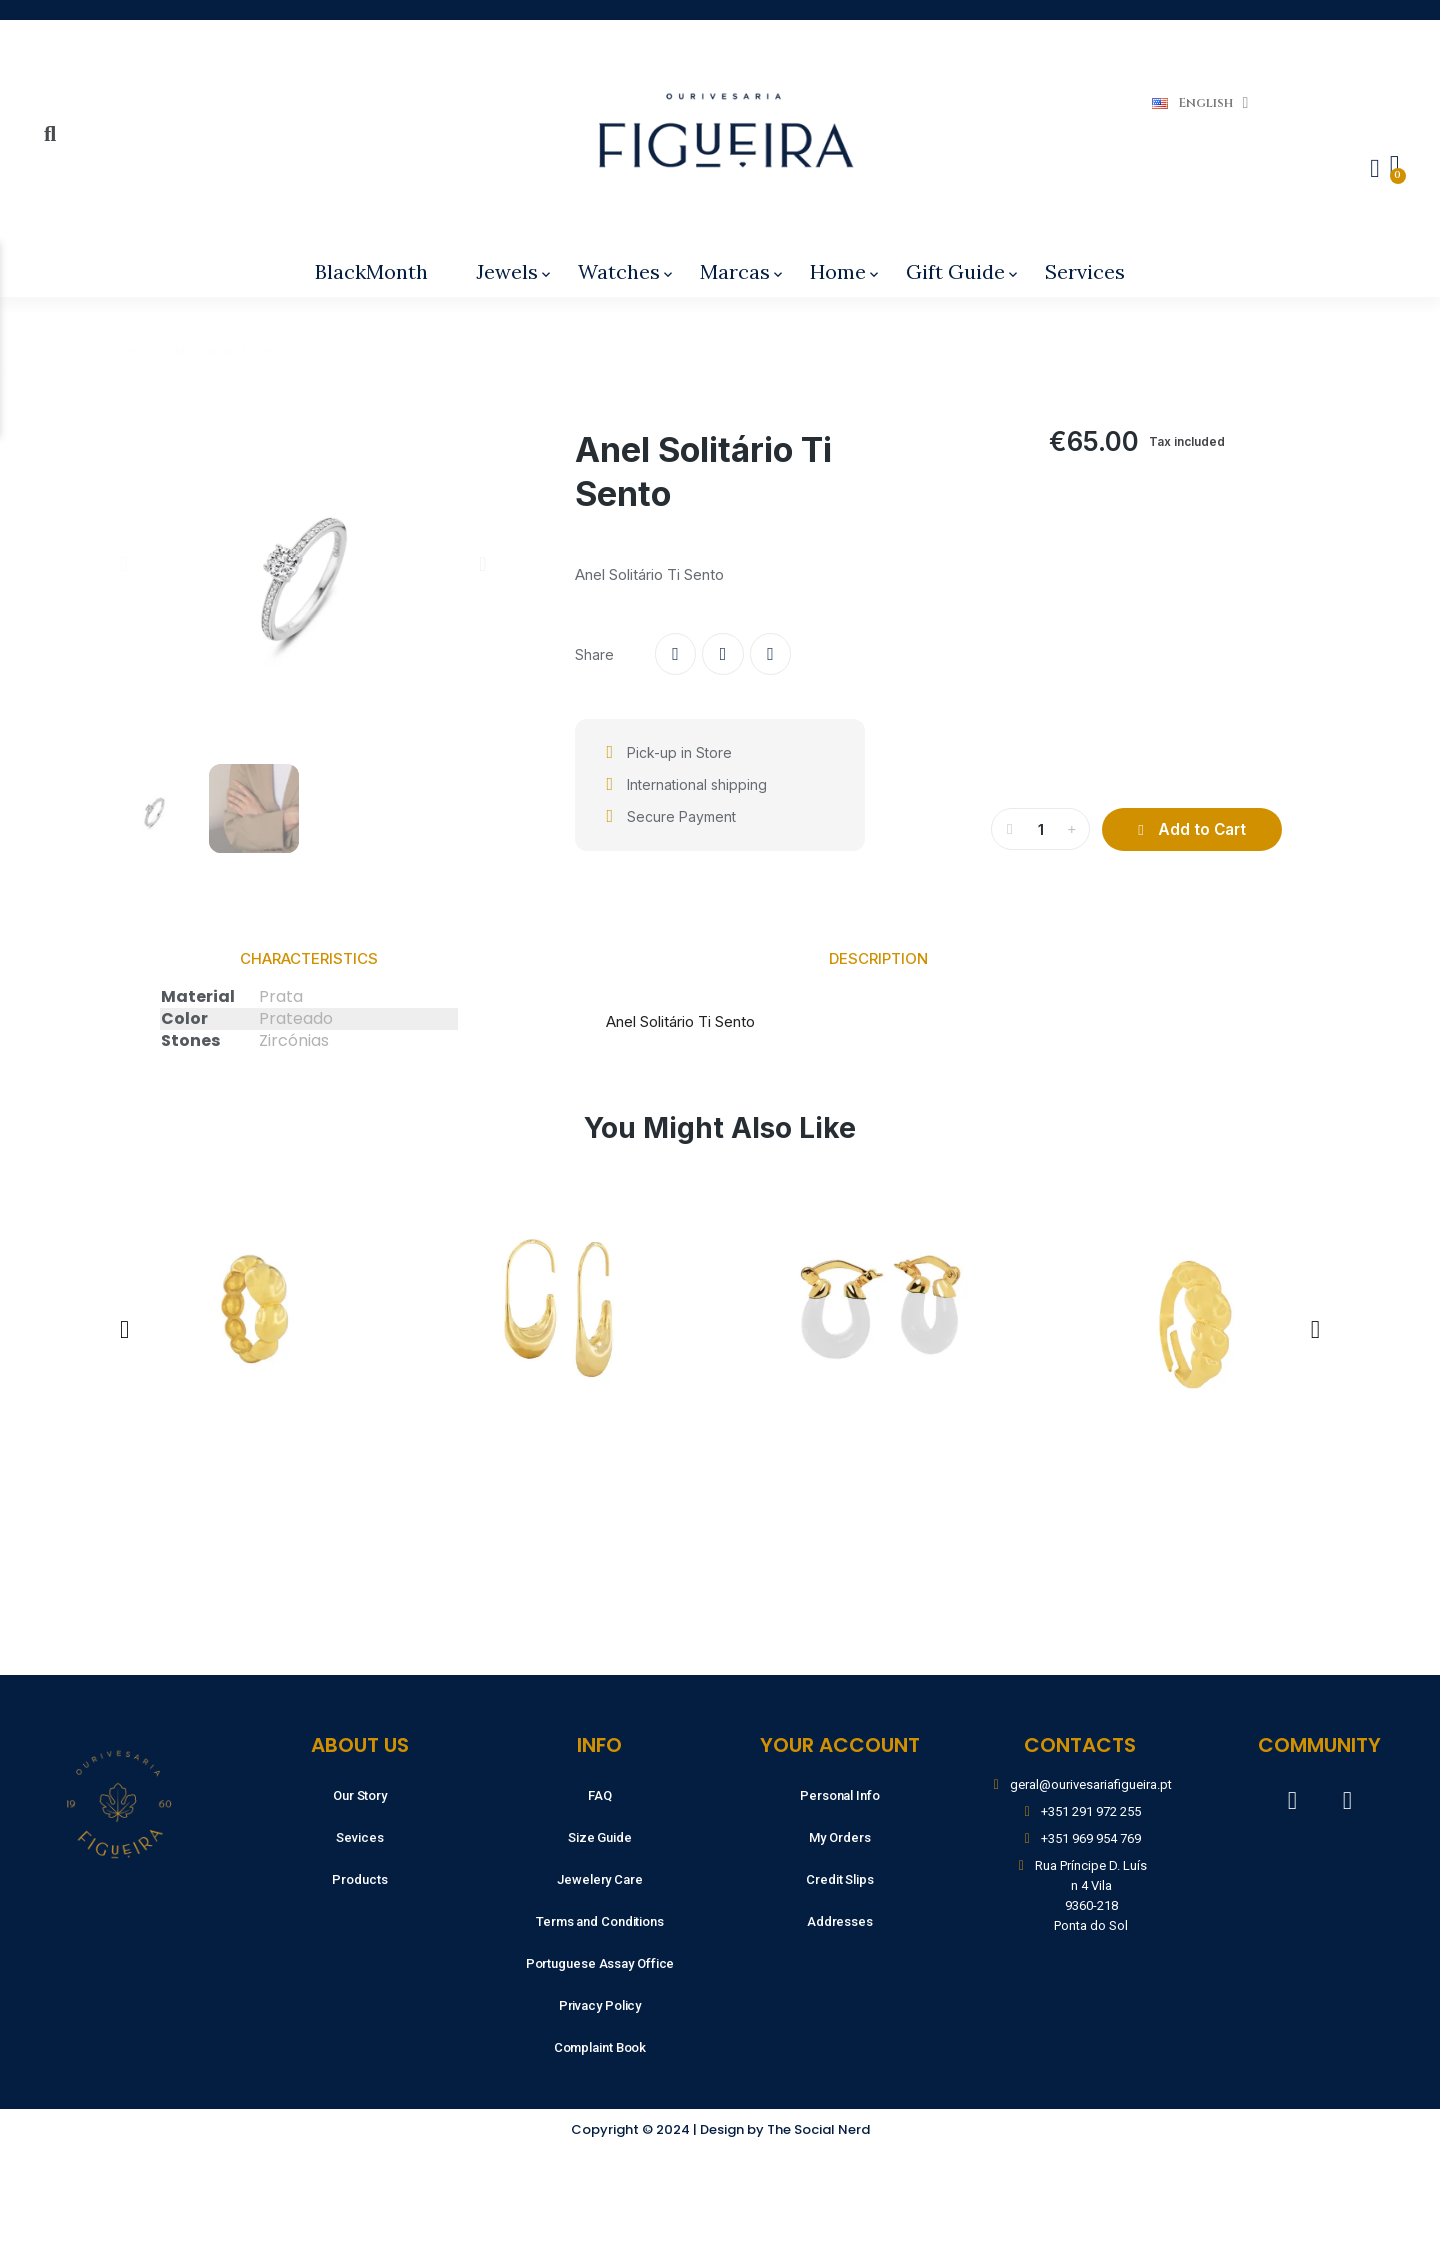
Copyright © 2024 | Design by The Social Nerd (720, 2129)
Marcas (743, 271)
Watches (627, 271)
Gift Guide (963, 271)
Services (1085, 271)
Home (846, 271)
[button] (123, 564)
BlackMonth (371, 271)
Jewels (515, 271)
